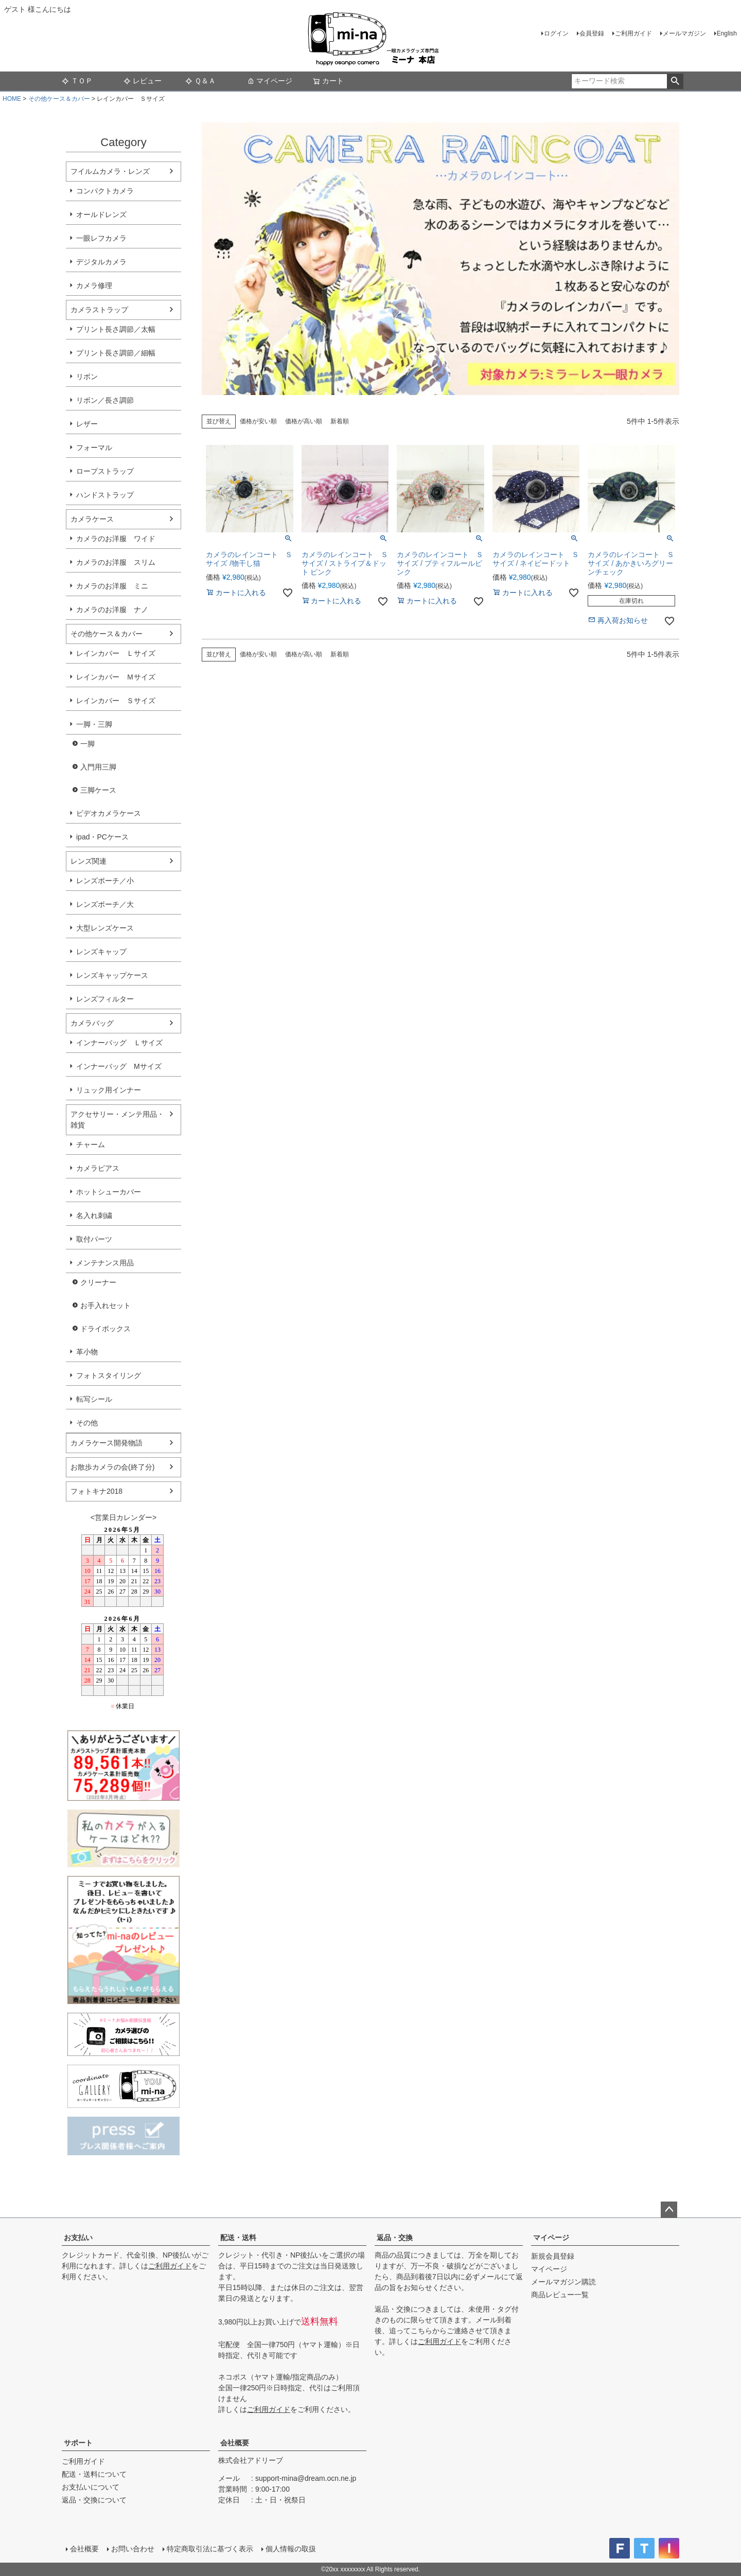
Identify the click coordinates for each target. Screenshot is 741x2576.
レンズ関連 (88, 861)
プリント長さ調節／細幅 (115, 353)
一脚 (87, 744)
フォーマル (94, 447)
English (727, 33)
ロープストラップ (105, 471)
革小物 (87, 1352)
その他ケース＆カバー (59, 98)
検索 (675, 81)
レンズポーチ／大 (105, 904)
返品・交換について (94, 2500)
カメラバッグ (92, 1023)
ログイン (556, 33)
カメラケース (92, 519)
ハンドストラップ (105, 495)
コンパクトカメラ (105, 191)
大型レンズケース (105, 928)
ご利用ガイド (633, 33)
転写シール (94, 1399)
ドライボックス (105, 1329)
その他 (87, 1423)
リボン (87, 376)
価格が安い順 (258, 421)
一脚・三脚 (94, 724)
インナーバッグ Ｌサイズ (119, 1043)
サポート (78, 2443)
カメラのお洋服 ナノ (112, 609)
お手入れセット (105, 1305)
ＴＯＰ (77, 81)
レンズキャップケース (112, 975)
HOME (12, 98)
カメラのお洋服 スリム (115, 562)
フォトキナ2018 (96, 1491)
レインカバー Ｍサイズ (115, 677)
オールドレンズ (101, 214)
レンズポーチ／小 (105, 880)
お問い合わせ (132, 2549)
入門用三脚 (98, 767)
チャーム (90, 1144)
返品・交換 (395, 2237)
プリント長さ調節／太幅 (115, 329)
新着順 (339, 421)
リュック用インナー (108, 1090)
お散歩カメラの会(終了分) (112, 1467)
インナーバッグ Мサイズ (119, 1066)
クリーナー (98, 1282)
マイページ (269, 81)
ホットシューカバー (108, 1192)
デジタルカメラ (101, 262)
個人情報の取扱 (291, 2549)
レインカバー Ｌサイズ (115, 653)
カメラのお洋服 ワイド (115, 538)
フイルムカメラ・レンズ (110, 171)
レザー (87, 424)
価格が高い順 (303, 421)
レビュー (142, 81)
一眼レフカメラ (101, 238)
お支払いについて (90, 2487)
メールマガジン (684, 33)
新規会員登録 (552, 2256)
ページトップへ (669, 2210)
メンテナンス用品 (105, 1263)
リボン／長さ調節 (105, 400)
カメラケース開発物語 (106, 1443)
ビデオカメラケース (108, 813)
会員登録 (591, 33)
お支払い (78, 2237)
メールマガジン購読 (563, 2282)
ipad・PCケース (102, 837)
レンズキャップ (101, 951)
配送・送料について (94, 2474)
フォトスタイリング (108, 1375)
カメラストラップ (99, 310)
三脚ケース (98, 790)
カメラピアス (97, 1168)
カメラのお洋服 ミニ (112, 586)
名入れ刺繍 (94, 1215)
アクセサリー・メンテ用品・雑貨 (117, 1119)
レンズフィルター (105, 999)
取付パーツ (94, 1239)
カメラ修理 (94, 285)
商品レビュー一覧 (560, 2295)
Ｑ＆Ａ (200, 81)
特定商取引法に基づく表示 (210, 2549)
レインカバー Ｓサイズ (115, 700)
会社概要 (234, 2443)
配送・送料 (238, 2237)
